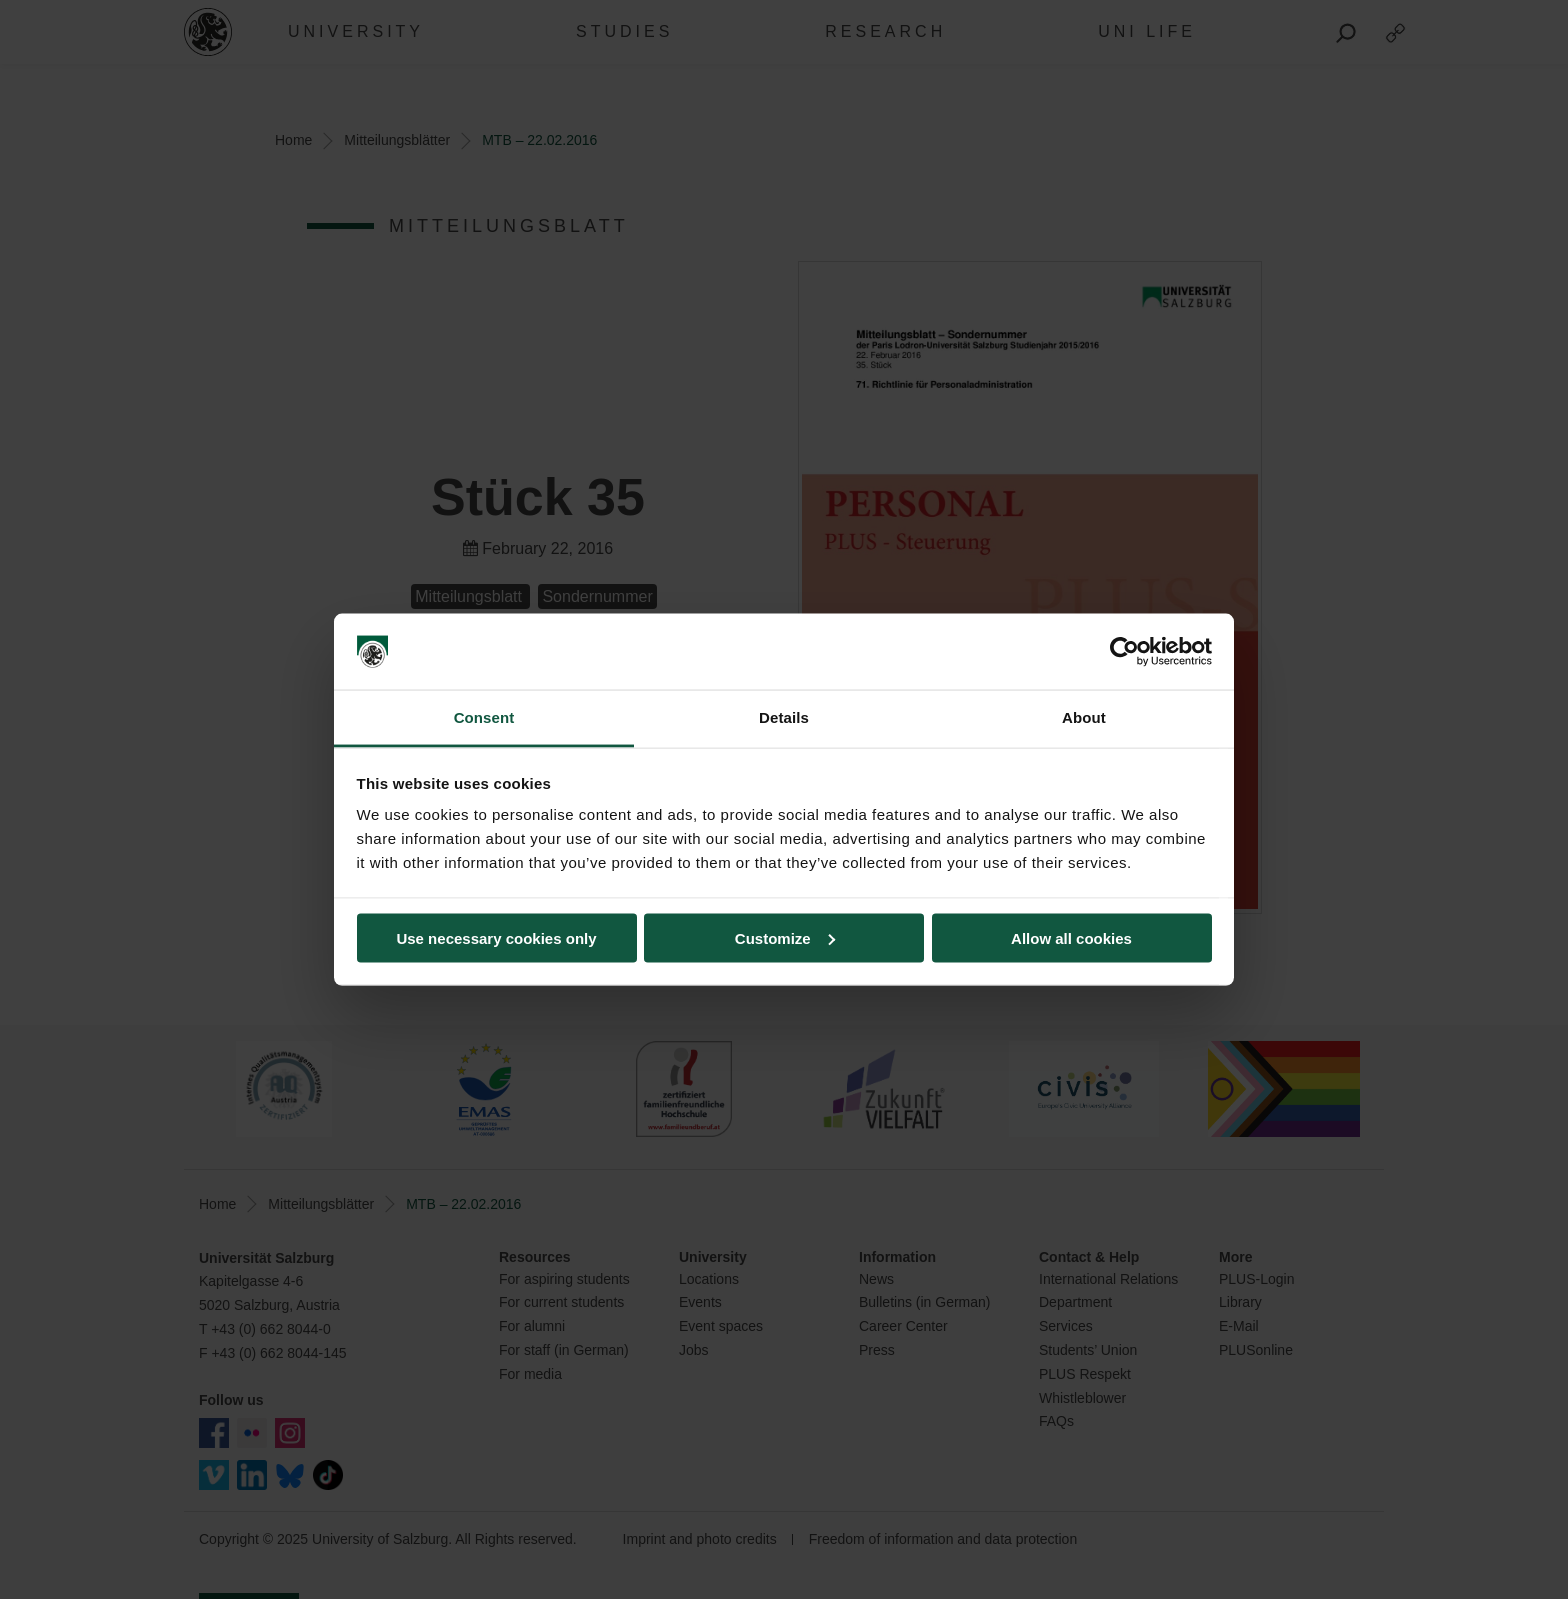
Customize (785, 937)
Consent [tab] (484, 717)
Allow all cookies (1071, 937)
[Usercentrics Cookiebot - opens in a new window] (1124, 652)
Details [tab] (784, 717)
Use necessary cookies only (496, 937)
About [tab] (1084, 717)
